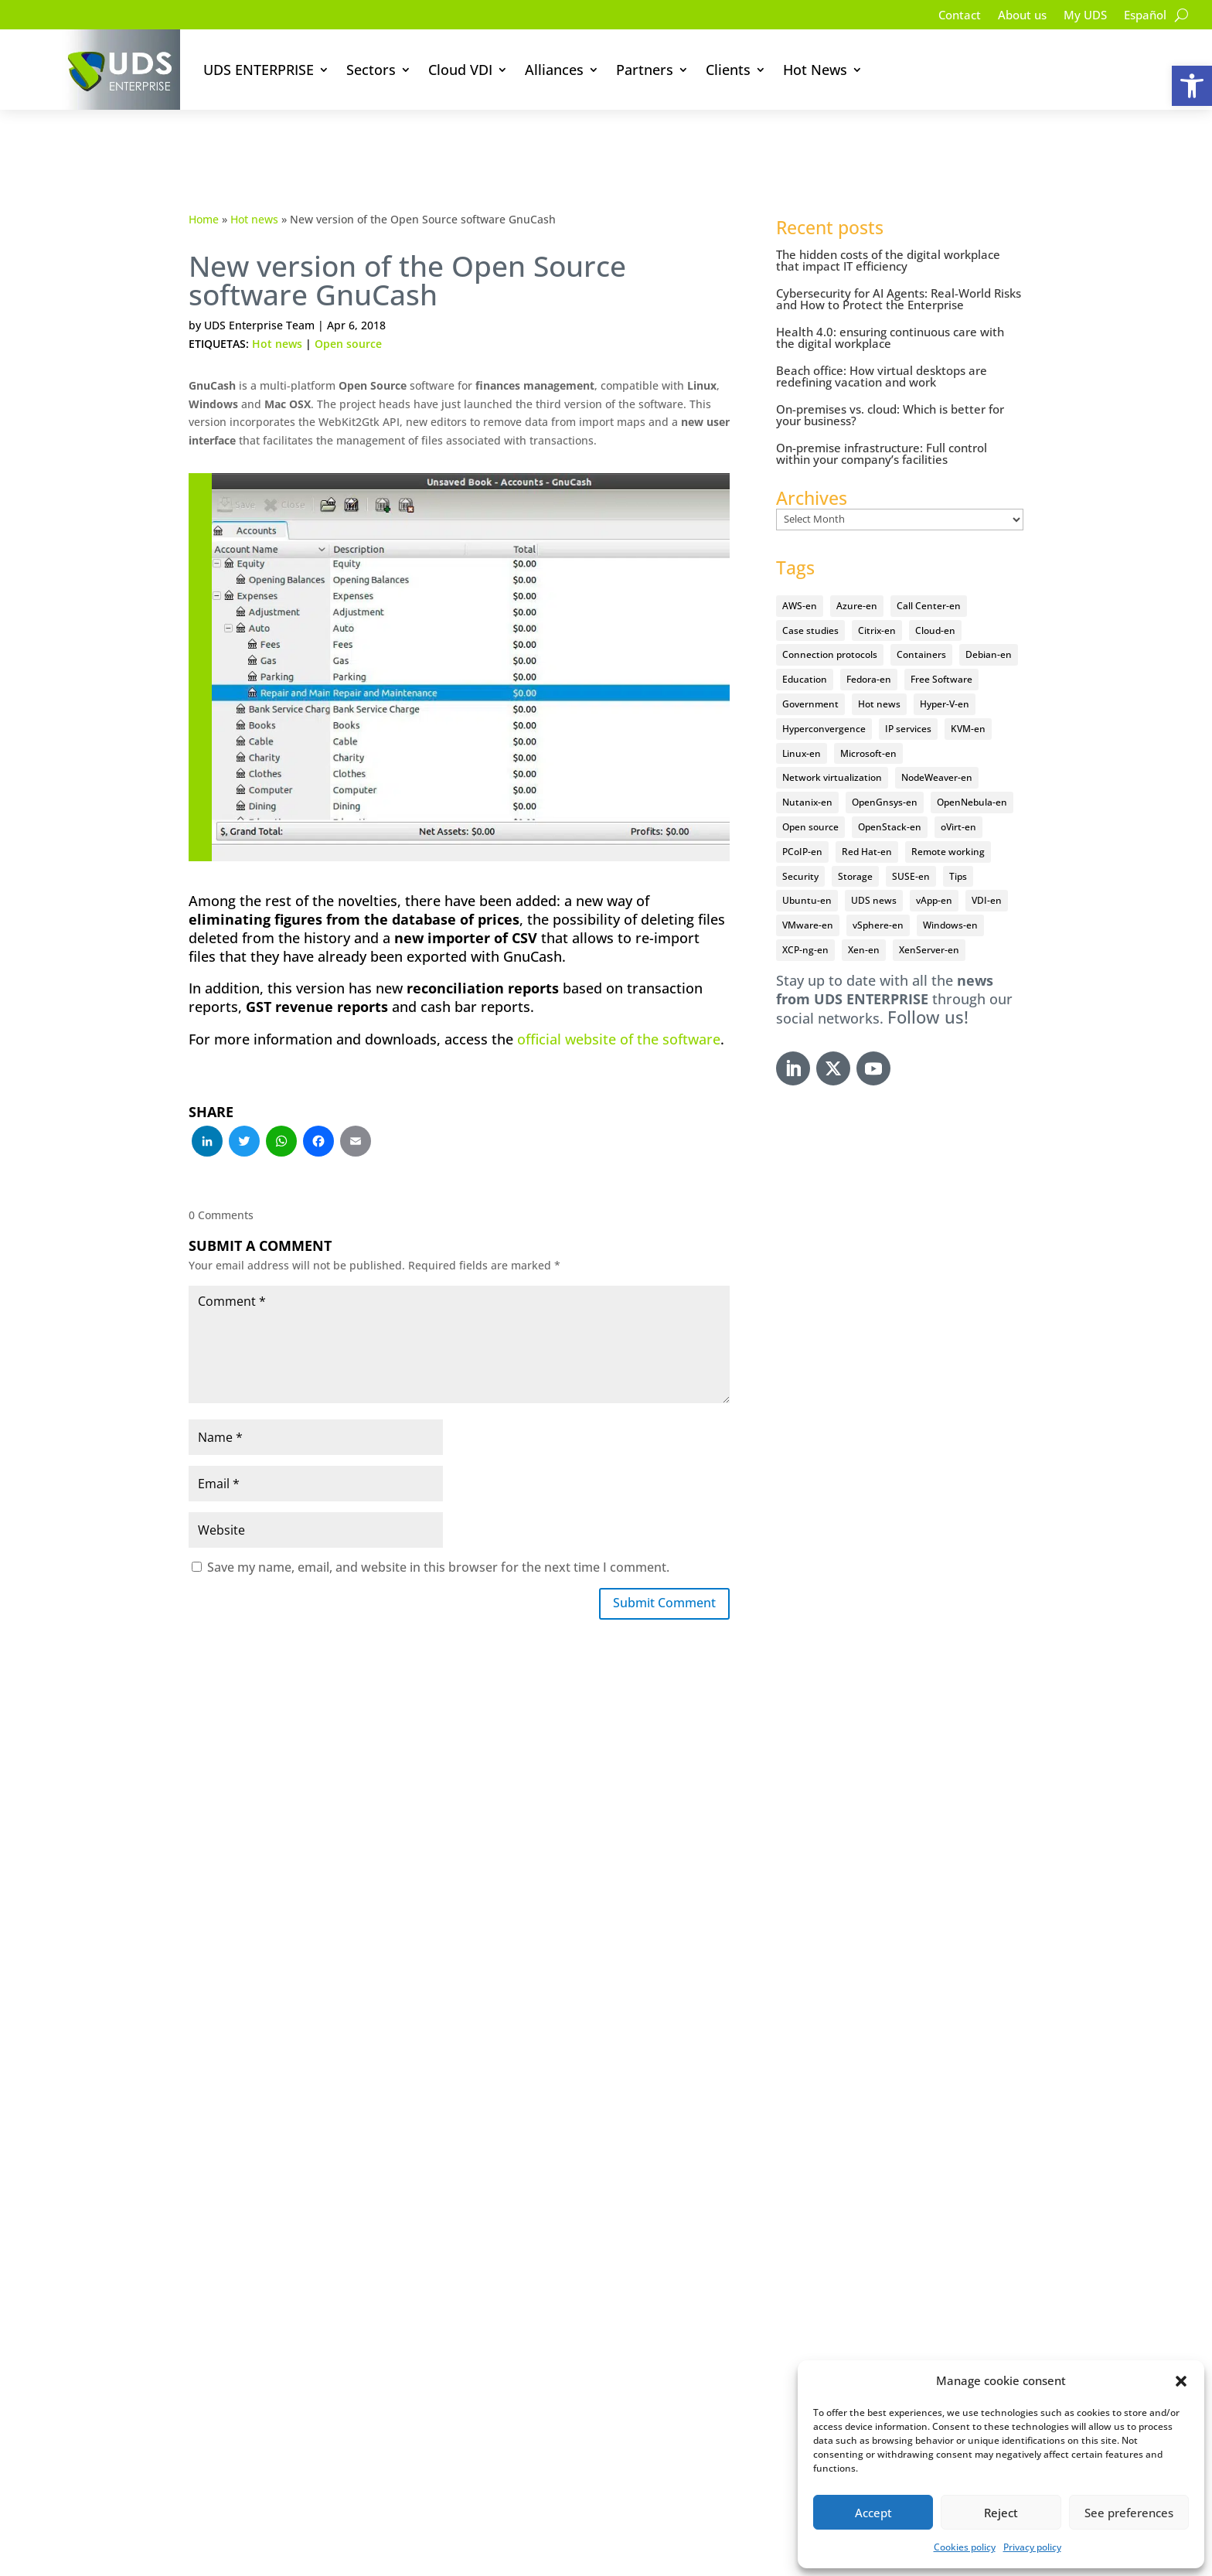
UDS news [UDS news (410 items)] (874, 863)
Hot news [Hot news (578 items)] (879, 666)
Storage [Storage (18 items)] (855, 838)
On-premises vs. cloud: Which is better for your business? (890, 377)
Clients (728, 69)
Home (204, 181)
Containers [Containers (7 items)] (921, 617)
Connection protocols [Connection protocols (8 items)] (829, 617)
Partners (644, 69)
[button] (1192, 86)
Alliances (554, 69)
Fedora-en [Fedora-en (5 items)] (868, 642)
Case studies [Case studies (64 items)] (810, 592)
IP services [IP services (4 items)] (908, 690)
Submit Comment (656, 1567)
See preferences (1128, 2512)
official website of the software (618, 1001)
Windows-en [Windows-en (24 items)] (950, 887)
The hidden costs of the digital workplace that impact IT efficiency (888, 223)
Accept (873, 2512)
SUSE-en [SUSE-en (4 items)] (911, 838)
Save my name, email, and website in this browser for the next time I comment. (438, 1529)
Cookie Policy (660, 2552)
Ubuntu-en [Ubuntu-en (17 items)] (807, 863)
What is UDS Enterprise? (373, 2176)
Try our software (352, 2265)
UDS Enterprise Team (259, 288)
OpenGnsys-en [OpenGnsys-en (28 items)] (885, 765)
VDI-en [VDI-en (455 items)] (987, 863)
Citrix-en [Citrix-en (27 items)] (877, 592)
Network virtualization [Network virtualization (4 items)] (832, 740)
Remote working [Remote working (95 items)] (948, 813)
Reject (1001, 2512)
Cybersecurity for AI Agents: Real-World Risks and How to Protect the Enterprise (898, 261)
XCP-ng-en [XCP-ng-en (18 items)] (805, 911)
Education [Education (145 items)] (804, 642)
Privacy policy (1032, 2547)
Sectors (371, 69)
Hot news (254, 181)
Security (326, 2197)
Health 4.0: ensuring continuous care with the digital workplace (890, 300)
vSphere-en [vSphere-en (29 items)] (878, 887)
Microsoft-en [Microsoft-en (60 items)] (868, 715)
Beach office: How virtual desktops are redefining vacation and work (881, 339)
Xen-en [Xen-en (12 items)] (864, 911)
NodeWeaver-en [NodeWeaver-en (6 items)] (936, 740)
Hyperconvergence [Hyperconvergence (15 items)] (824, 690)
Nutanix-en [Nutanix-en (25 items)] (807, 765)
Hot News (815, 69)
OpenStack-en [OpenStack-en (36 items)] (889, 789)
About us (1013, 16)
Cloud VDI (460, 69)
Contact (947, 16)
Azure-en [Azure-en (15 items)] (856, 567)
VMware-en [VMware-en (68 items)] (807, 887)
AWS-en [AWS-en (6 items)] (799, 567)
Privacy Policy (568, 2552)
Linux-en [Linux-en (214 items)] (801, 715)
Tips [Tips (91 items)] (958, 838)
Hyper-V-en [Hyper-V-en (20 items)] (944, 666)
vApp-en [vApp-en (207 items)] (934, 863)
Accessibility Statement (779, 2552)
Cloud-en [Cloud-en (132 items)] (935, 592)
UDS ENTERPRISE (258, 69)
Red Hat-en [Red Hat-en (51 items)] (867, 813)
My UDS (1080, 16)
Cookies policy (965, 2547)
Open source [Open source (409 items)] (810, 789)
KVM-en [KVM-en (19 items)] (968, 690)
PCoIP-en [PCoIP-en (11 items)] (802, 813)
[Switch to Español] (1143, 17)
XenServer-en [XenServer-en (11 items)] (929, 911)
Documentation (349, 2242)
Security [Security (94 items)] (800, 838)
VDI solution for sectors (372, 2220)
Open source (348, 306)
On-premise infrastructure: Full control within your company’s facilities (881, 416)
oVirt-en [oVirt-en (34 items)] (958, 789)
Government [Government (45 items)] (810, 666)
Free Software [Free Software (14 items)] (941, 642)
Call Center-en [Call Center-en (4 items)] (929, 567)
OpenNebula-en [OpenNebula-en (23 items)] (972, 765)
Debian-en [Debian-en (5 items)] (988, 617)
